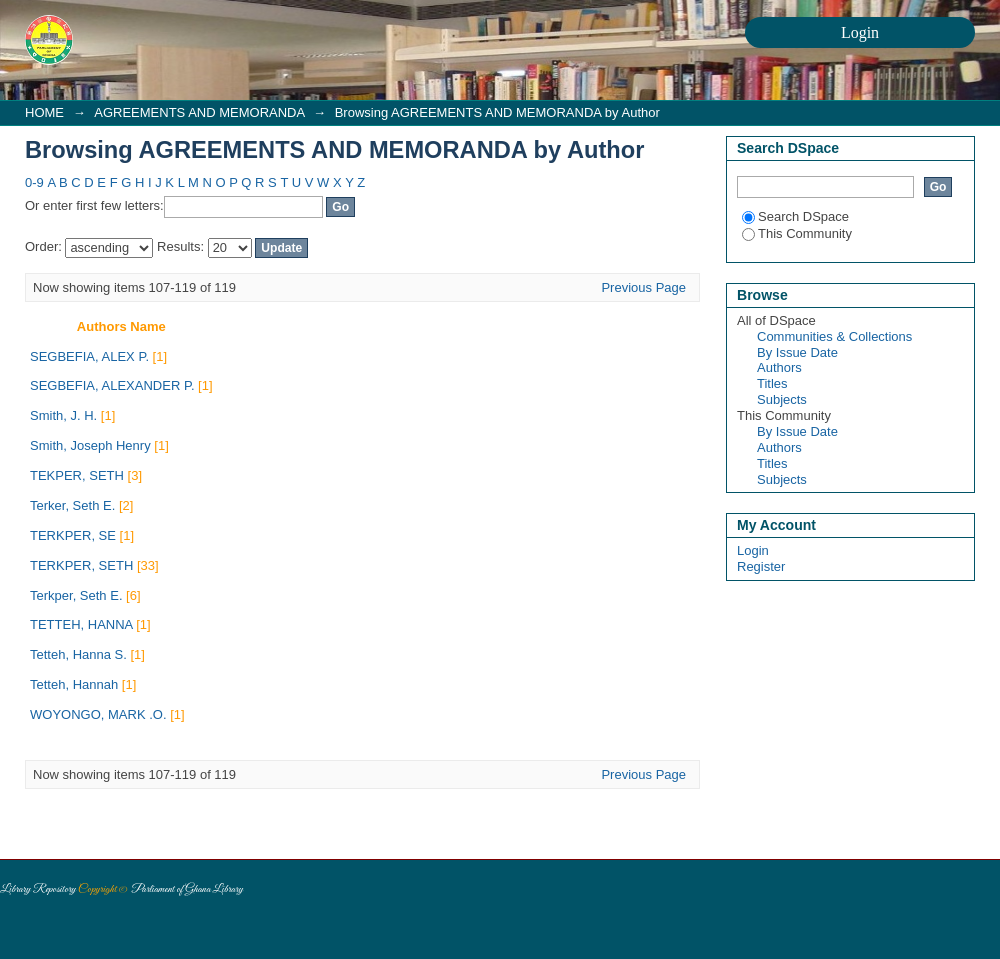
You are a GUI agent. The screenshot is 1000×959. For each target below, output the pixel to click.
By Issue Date (797, 352)
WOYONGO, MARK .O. (98, 714)
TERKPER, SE (73, 535)
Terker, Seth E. (72, 505)
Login (753, 550)
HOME (44, 112)
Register (761, 566)
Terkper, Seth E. (76, 595)
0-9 (34, 182)
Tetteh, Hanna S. (78, 654)
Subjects (782, 399)
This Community (797, 233)
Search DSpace (795, 216)
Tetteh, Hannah (74, 684)
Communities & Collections (834, 336)
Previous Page (643, 287)
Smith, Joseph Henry (90, 445)
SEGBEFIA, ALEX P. (89, 356)
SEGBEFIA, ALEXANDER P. (112, 385)
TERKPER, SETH (81, 565)
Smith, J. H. (63, 415)
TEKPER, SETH (77, 475)
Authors (779, 367)
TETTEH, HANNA (81, 624)
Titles (772, 383)
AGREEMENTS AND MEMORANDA (199, 112)
